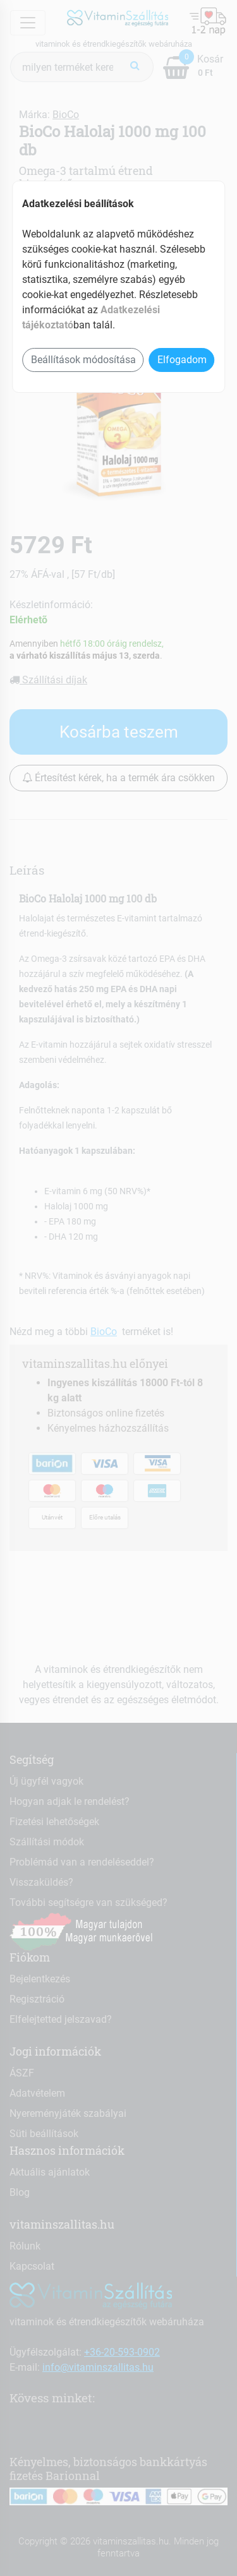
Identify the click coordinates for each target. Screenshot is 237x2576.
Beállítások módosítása (83, 360)
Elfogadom (182, 360)
